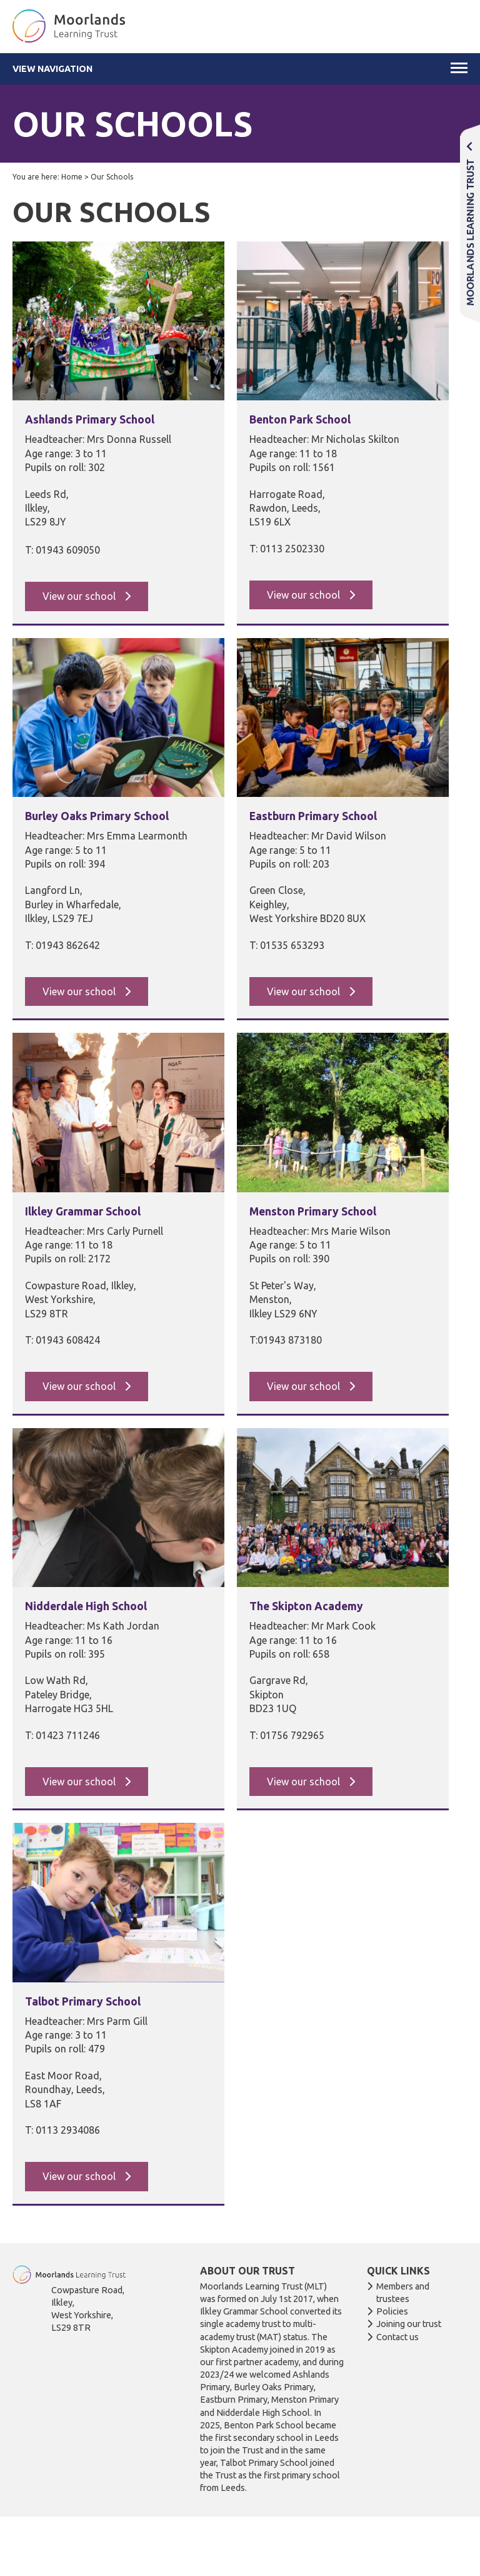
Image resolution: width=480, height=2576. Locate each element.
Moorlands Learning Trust (470, 223)
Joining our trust (408, 2324)
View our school (80, 596)
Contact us (397, 2337)
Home (71, 177)
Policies (392, 2311)
